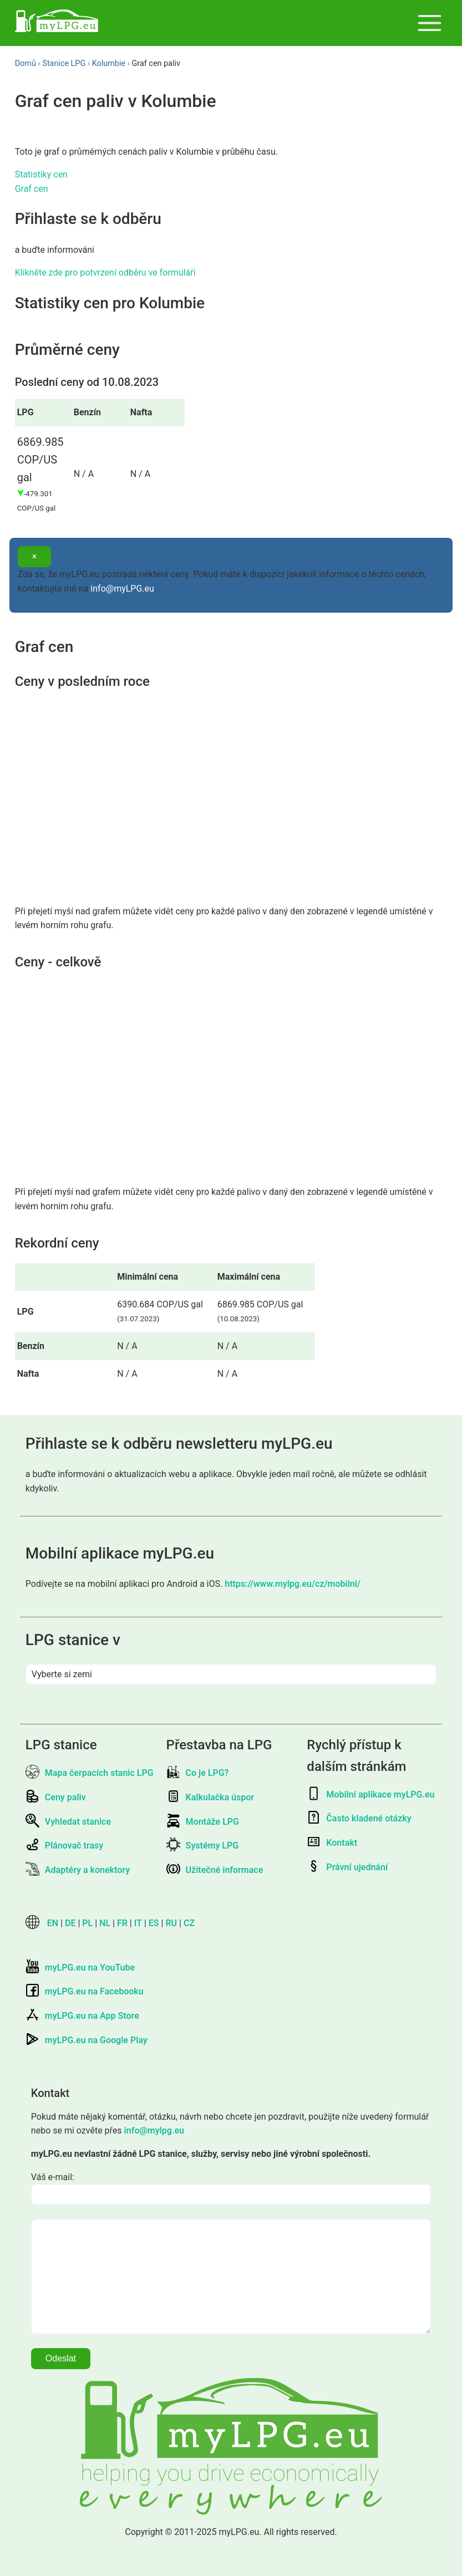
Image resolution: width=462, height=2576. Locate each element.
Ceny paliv (56, 1797)
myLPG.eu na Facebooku (85, 1991)
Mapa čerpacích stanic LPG (90, 1773)
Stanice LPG (63, 63)
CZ (189, 1923)
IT (138, 1923)
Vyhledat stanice (68, 1821)
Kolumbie (108, 63)
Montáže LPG (202, 1821)
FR (122, 1923)
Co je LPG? (197, 1773)
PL (87, 1923)
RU (171, 1923)
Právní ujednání (347, 1867)
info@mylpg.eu (154, 2130)
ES (154, 1923)
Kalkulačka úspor (210, 1797)
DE (70, 1923)
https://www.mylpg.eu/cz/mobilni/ (293, 1584)
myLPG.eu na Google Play (87, 2040)
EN (52, 1923)
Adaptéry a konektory (78, 1870)
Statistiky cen (41, 174)
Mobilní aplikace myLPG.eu (370, 1794)
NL (104, 1923)
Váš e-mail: (52, 2177)
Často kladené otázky (359, 1818)
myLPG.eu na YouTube (80, 1967)
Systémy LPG (202, 1845)
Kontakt (332, 1842)
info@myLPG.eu (122, 588)
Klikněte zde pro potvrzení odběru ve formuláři (105, 272)
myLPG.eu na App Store (82, 2015)
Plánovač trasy (64, 1845)
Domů (25, 63)
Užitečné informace (214, 1870)
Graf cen (31, 189)
